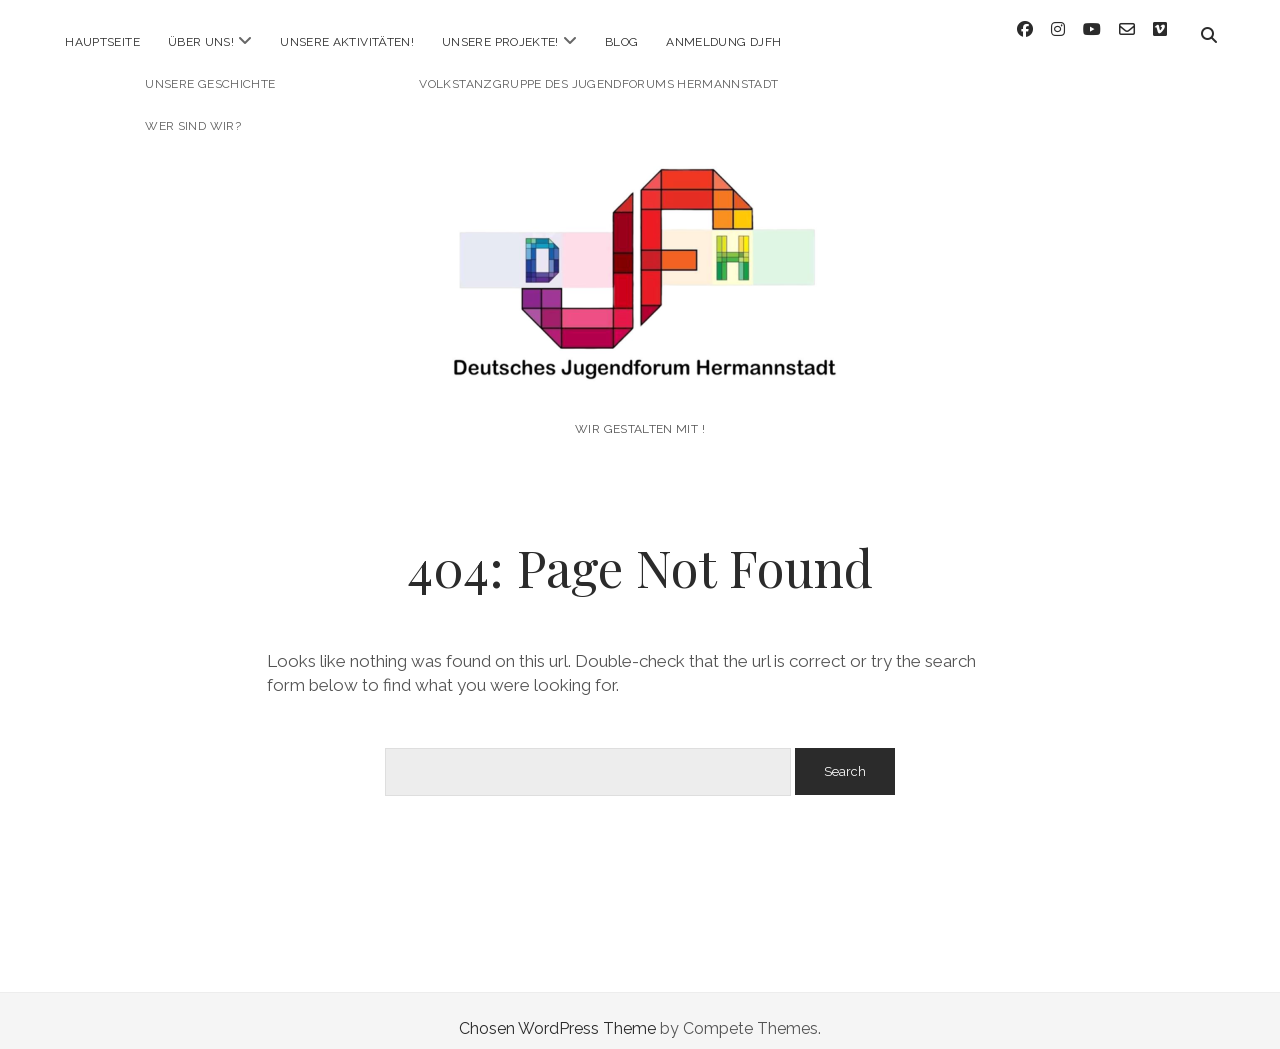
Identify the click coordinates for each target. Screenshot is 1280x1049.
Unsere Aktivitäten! (347, 42)
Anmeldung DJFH (723, 42)
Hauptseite (102, 42)
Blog (621, 42)
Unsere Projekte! (500, 42)
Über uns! (201, 42)
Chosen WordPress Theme (557, 1012)
